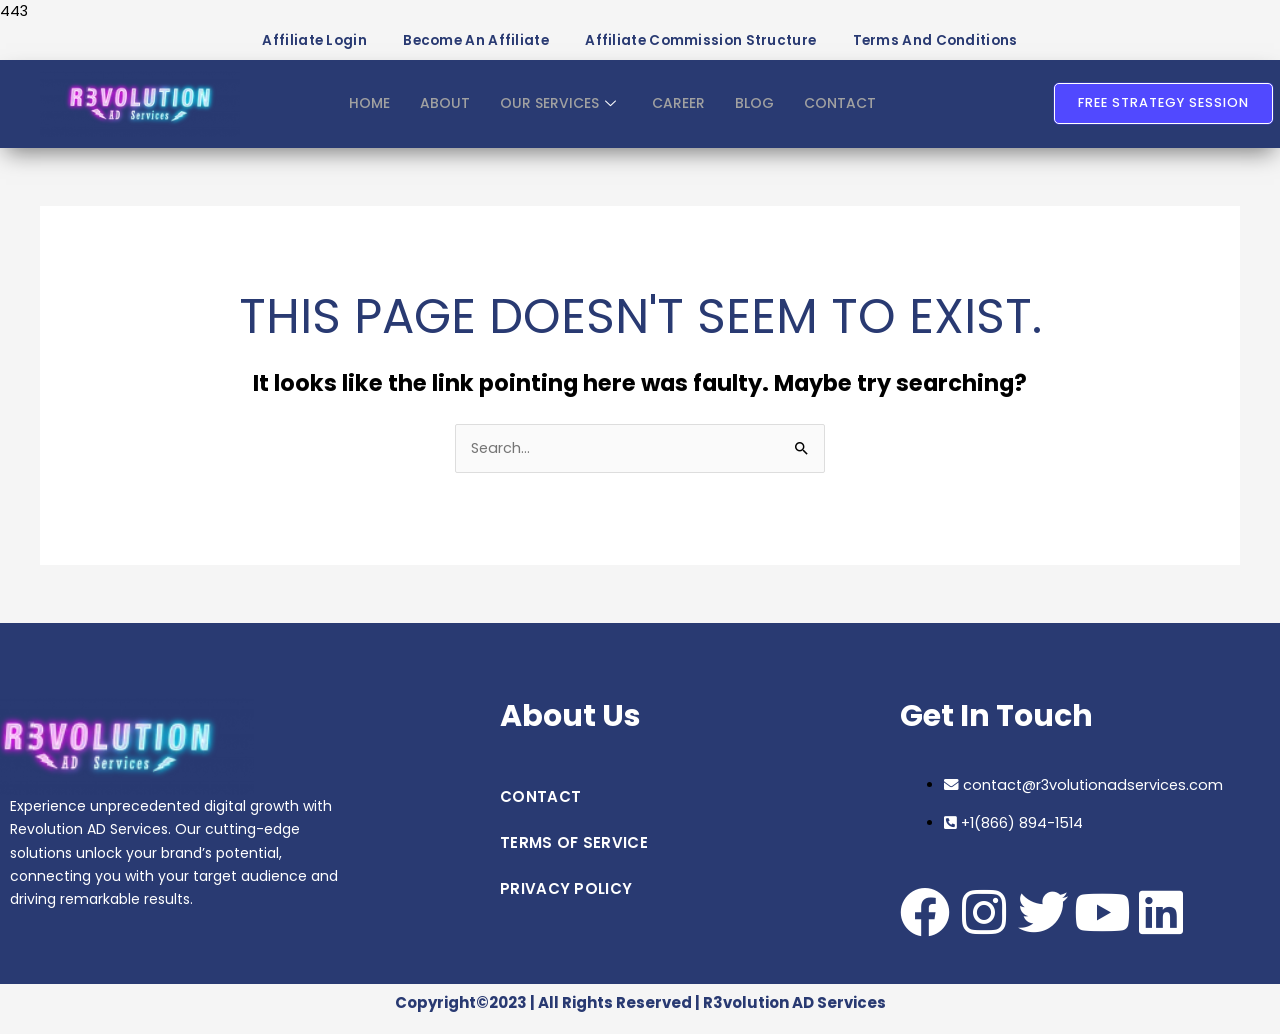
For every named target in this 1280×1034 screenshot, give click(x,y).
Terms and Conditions (959, 46)
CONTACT (845, 113)
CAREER (679, 113)
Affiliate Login (287, 46)
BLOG (757, 113)
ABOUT (439, 113)
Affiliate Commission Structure (705, 46)
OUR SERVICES (554, 113)
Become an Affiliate (461, 46)
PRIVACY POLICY (566, 899)
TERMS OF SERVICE (574, 853)
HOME (362, 113)
